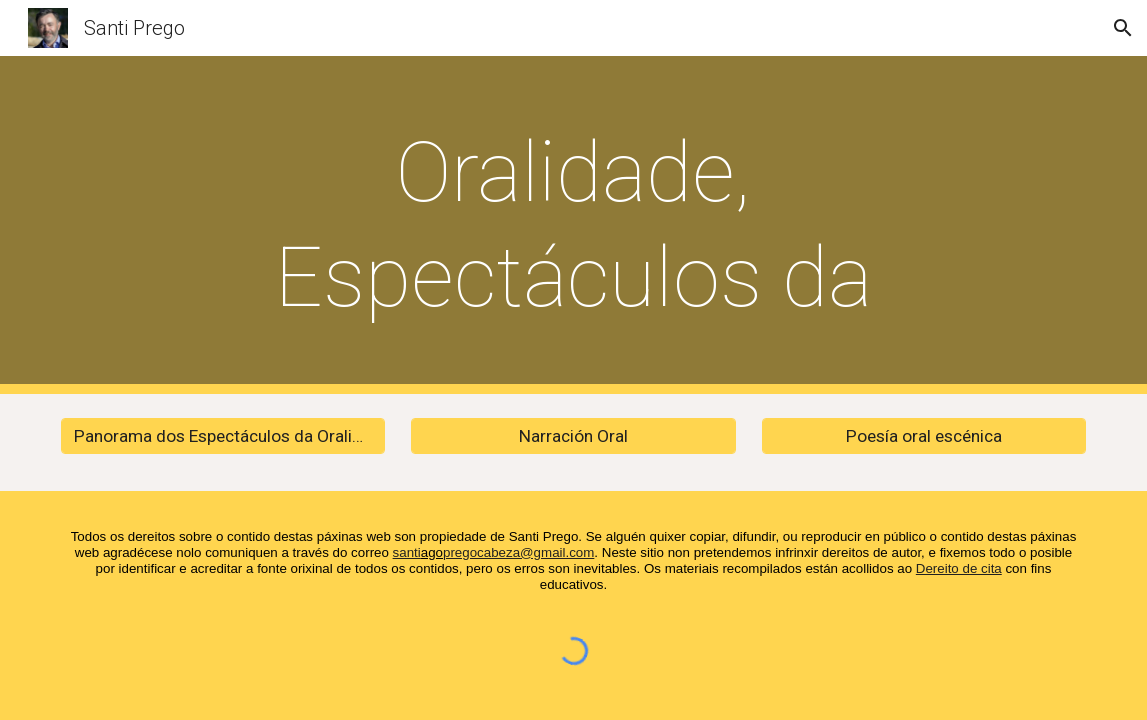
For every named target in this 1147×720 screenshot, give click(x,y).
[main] (573, 225)
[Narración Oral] (573, 436)
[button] (1123, 28)
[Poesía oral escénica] (924, 436)
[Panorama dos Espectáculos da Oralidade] (223, 436)
